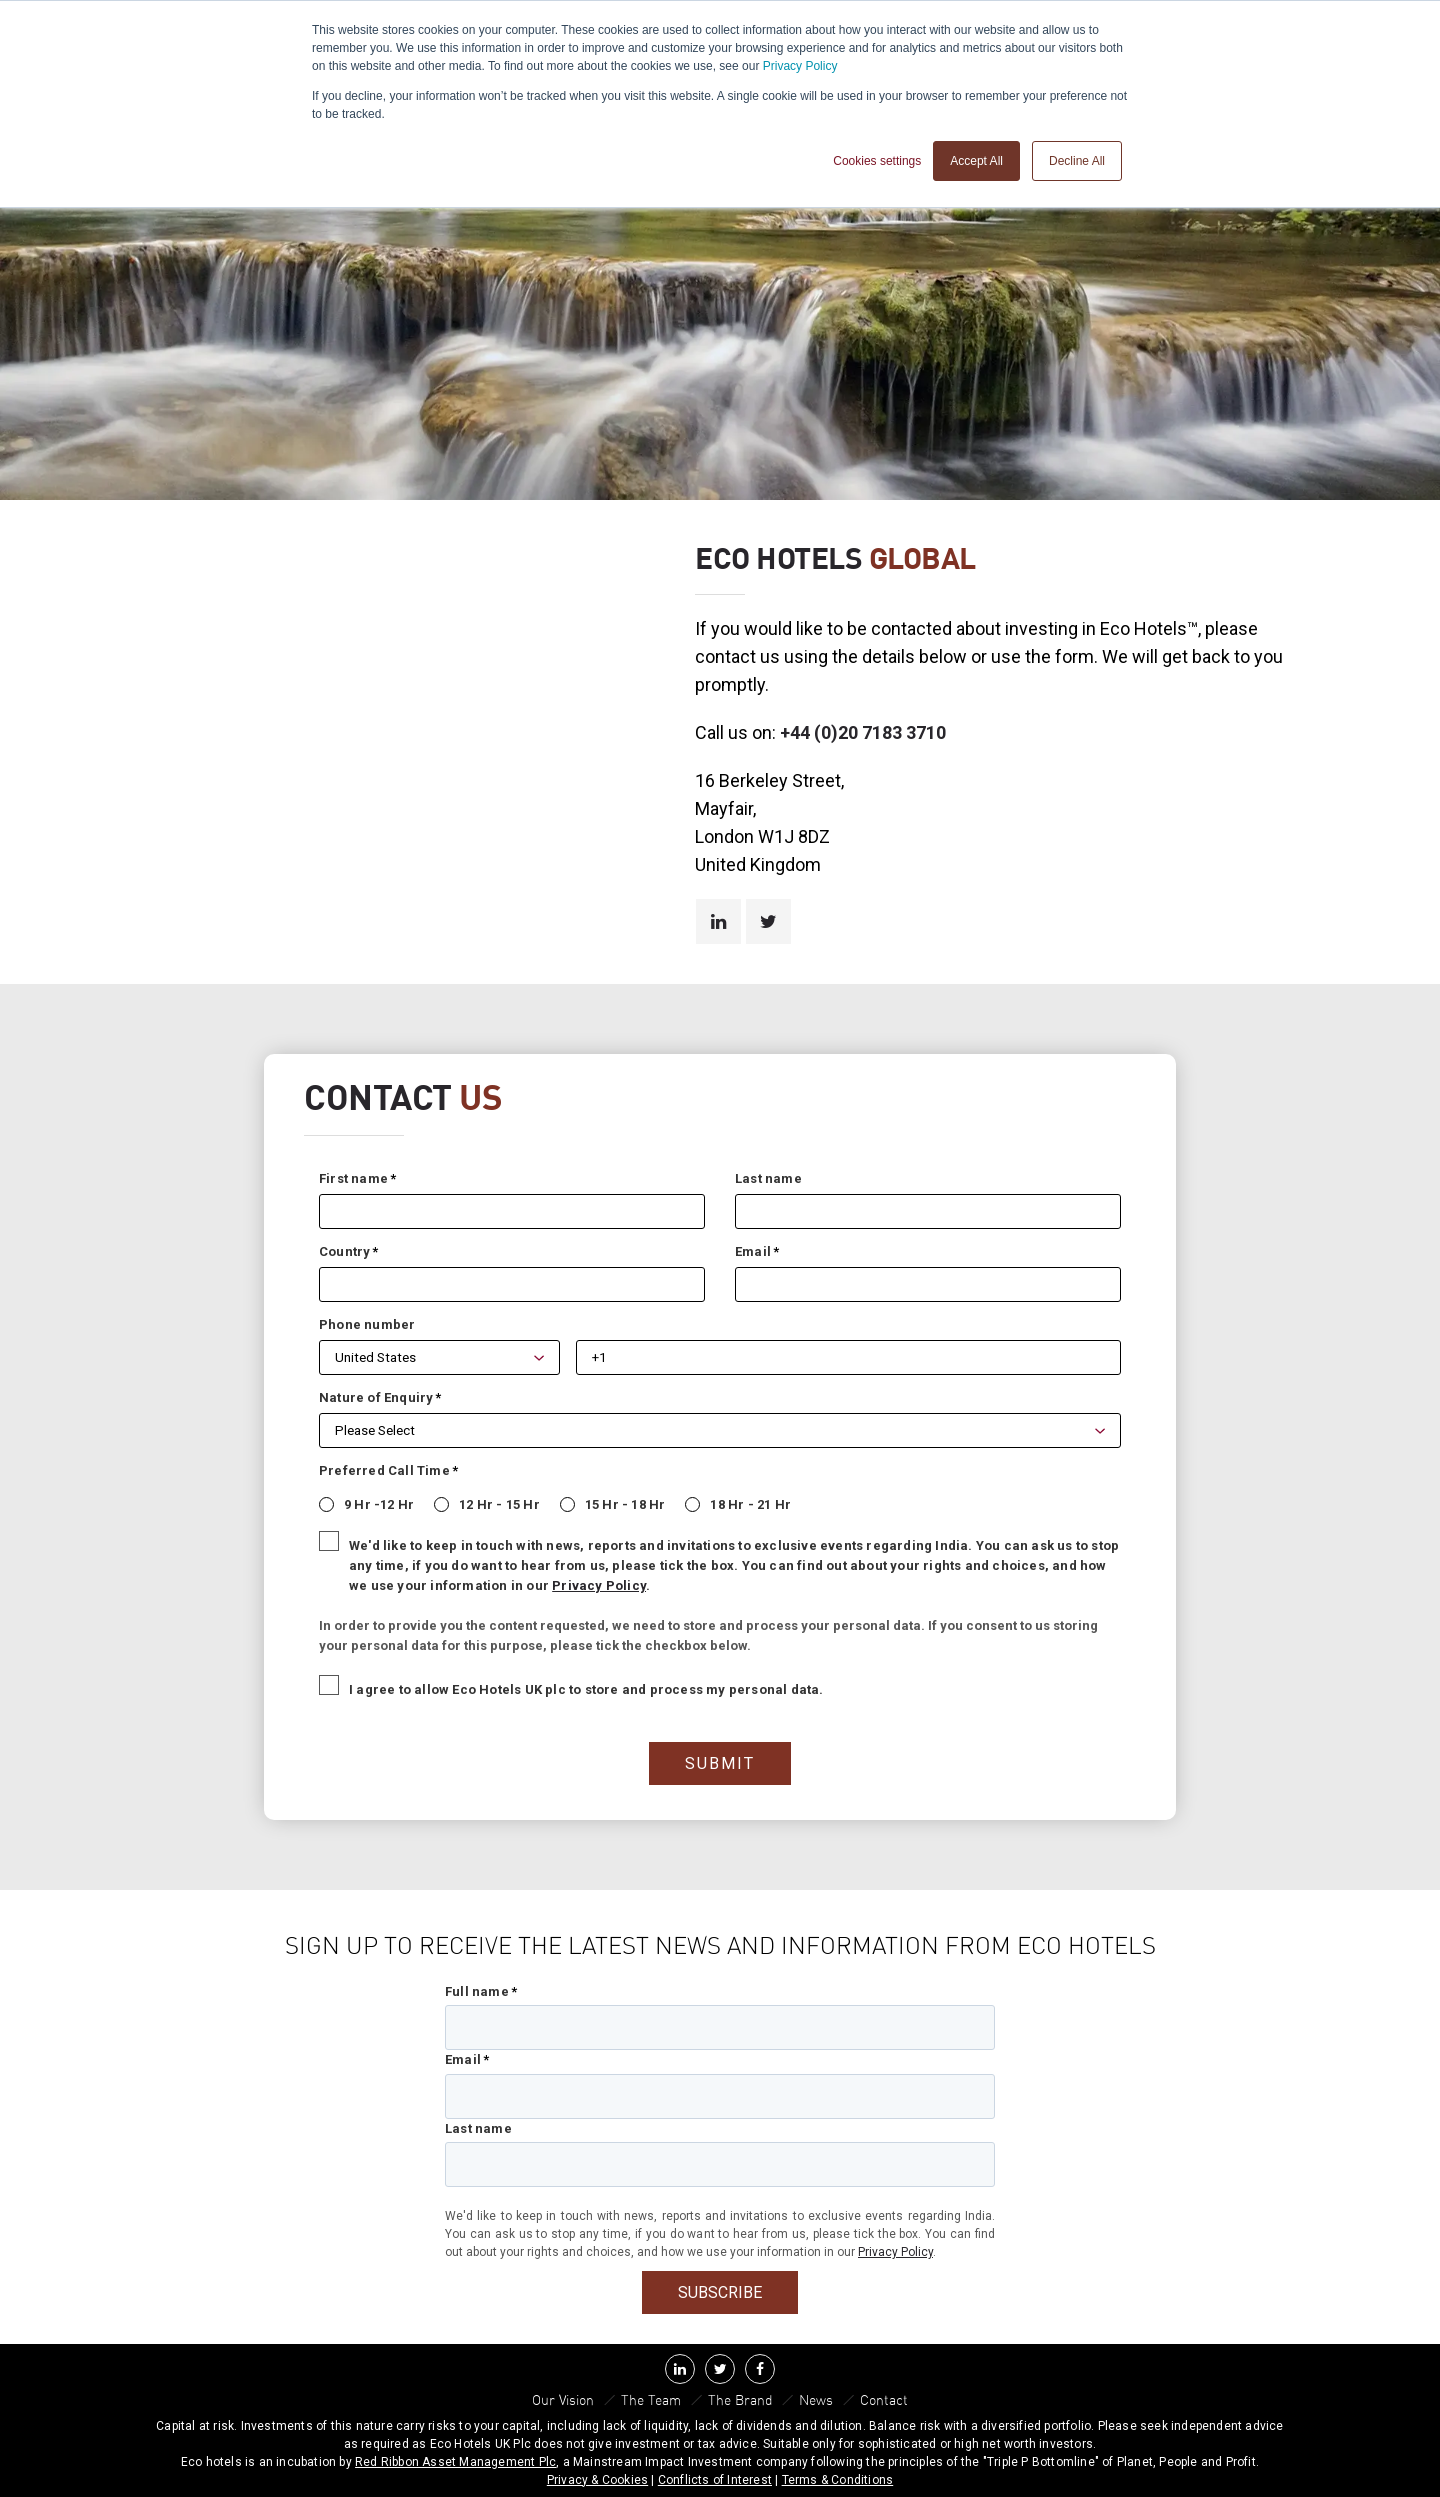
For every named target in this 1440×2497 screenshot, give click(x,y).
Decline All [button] (1077, 161)
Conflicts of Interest (715, 2478)
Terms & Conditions (838, 2478)
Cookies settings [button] (877, 161)
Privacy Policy (800, 66)
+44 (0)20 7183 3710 (863, 732)
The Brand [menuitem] (740, 2399)
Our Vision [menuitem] (563, 2399)
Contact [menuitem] (885, 2399)
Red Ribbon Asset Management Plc (455, 2460)
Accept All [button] (976, 161)
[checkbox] (710, 1500)
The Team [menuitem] (651, 2399)
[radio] (356, 1500)
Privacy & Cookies (597, 2478)
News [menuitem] (817, 2399)
